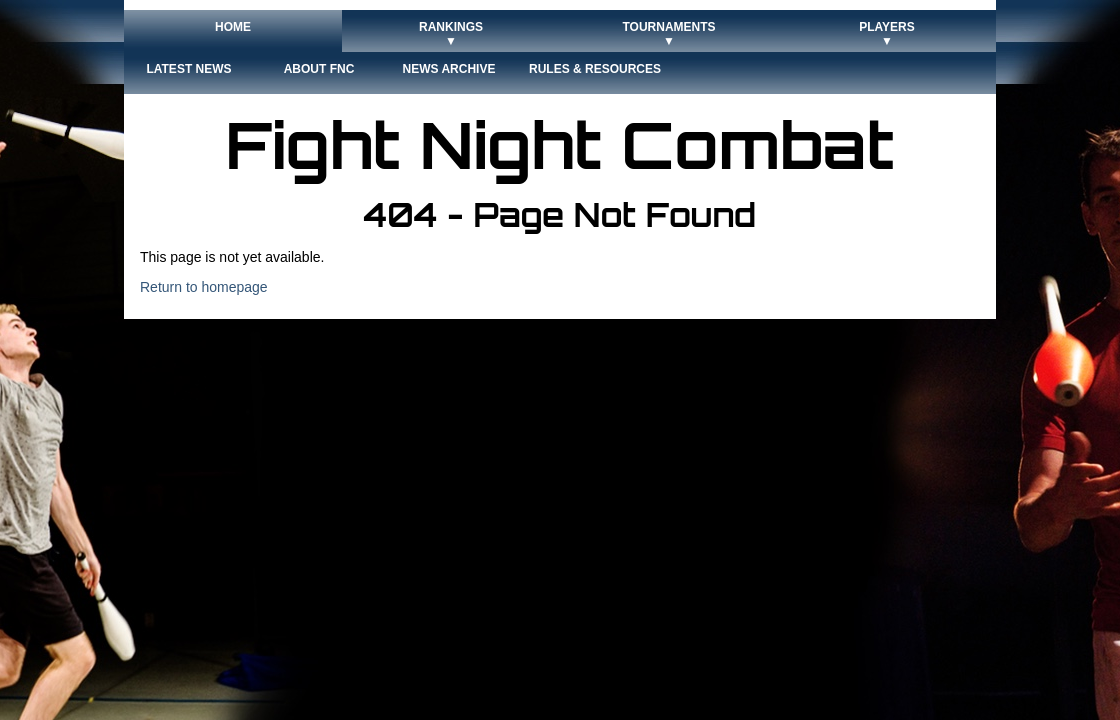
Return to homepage (204, 287)
